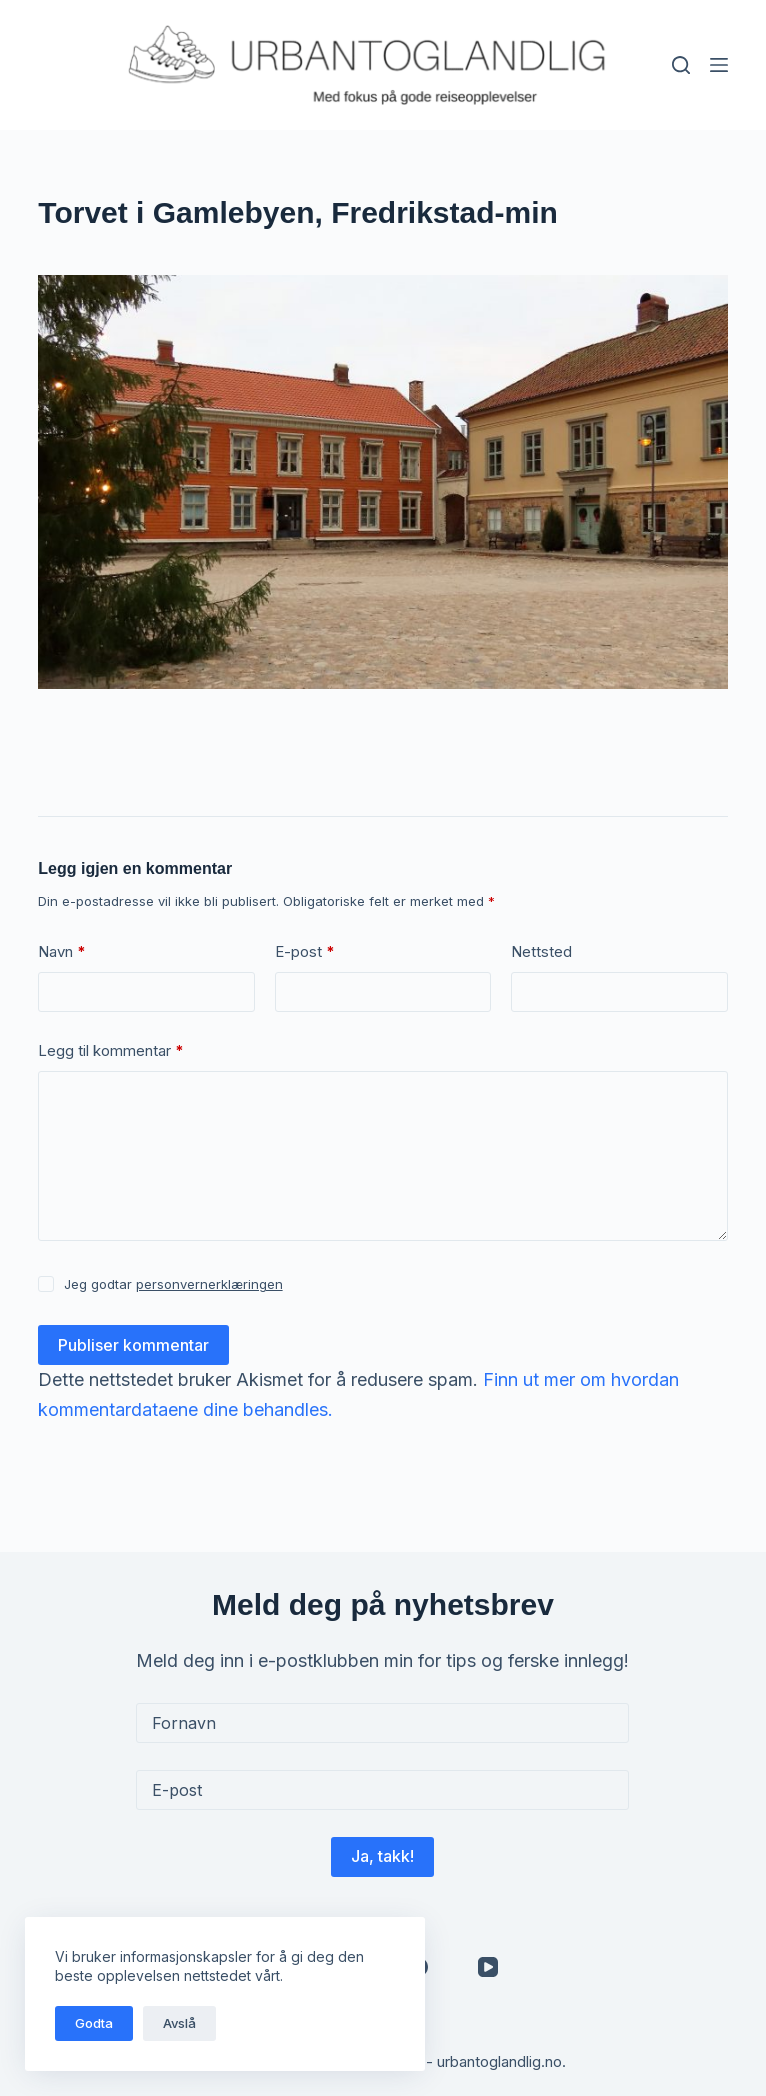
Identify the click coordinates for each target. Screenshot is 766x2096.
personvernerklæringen (209, 1284)
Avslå (179, 2023)
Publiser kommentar (133, 1345)
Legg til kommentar (111, 1051)
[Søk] (681, 65)
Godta (94, 2023)
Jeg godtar (173, 1284)
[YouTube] (488, 1967)
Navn (62, 952)
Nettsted (541, 951)
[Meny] (719, 65)
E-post (305, 952)
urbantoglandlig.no (499, 2061)
